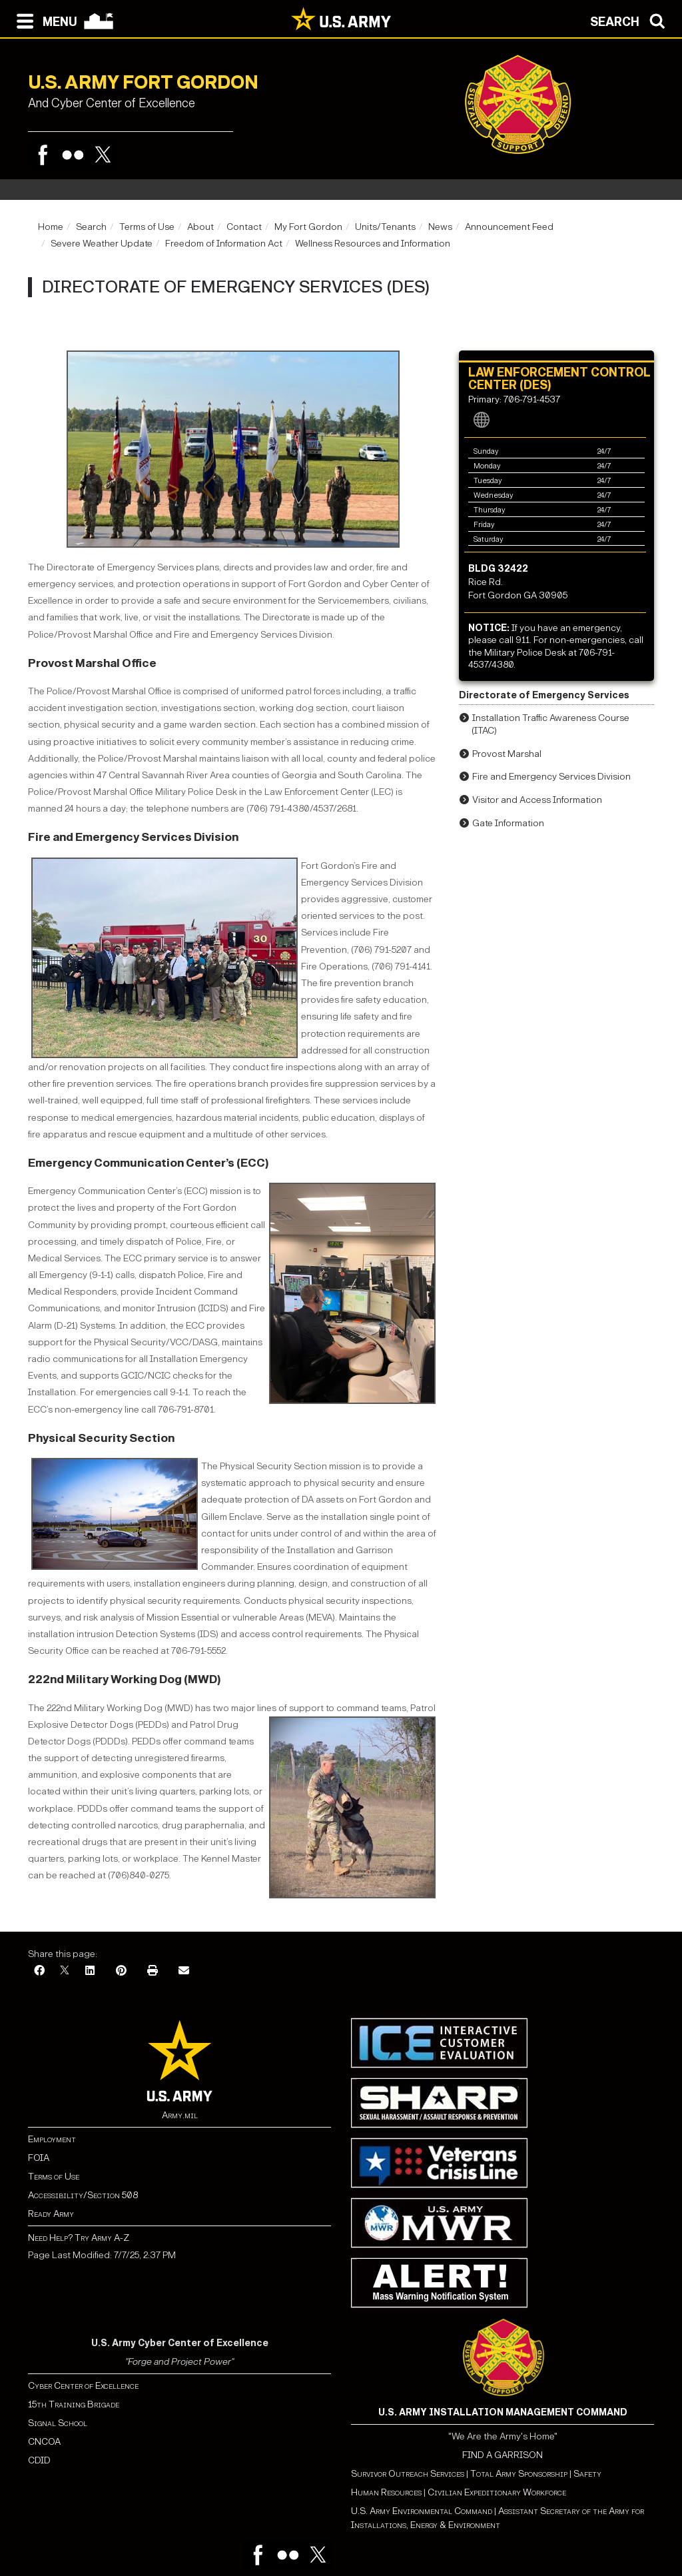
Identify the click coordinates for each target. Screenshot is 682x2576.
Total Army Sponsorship (518, 2473)
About (200, 227)
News (440, 227)
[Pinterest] (121, 1971)
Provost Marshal (506, 754)
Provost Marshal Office (92, 663)
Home (50, 227)
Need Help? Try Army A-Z (78, 2238)
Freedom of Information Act (223, 243)
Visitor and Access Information (537, 800)
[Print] (152, 1971)
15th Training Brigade (73, 2404)
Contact (244, 227)
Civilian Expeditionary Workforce (497, 2492)
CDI (36, 2460)
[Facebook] (39, 1971)
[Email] (183, 1971)
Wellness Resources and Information (372, 243)
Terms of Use (146, 227)
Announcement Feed (509, 227)
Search (91, 227)
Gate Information (508, 823)
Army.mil (180, 2115)
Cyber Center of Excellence (83, 2385)
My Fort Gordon (308, 227)
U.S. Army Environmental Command (421, 2511)
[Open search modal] (631, 20)
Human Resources (386, 2492)
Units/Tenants (385, 227)
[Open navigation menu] (43, 20)
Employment (52, 2139)
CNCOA (44, 2441)
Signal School (57, 2423)
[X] (64, 1971)
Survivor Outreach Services (407, 2473)
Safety (587, 2473)
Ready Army (51, 2214)
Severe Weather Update (102, 243)
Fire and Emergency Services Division (133, 837)
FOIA (38, 2158)
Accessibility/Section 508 (83, 2195)
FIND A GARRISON (502, 2455)
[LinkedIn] (90, 1971)
